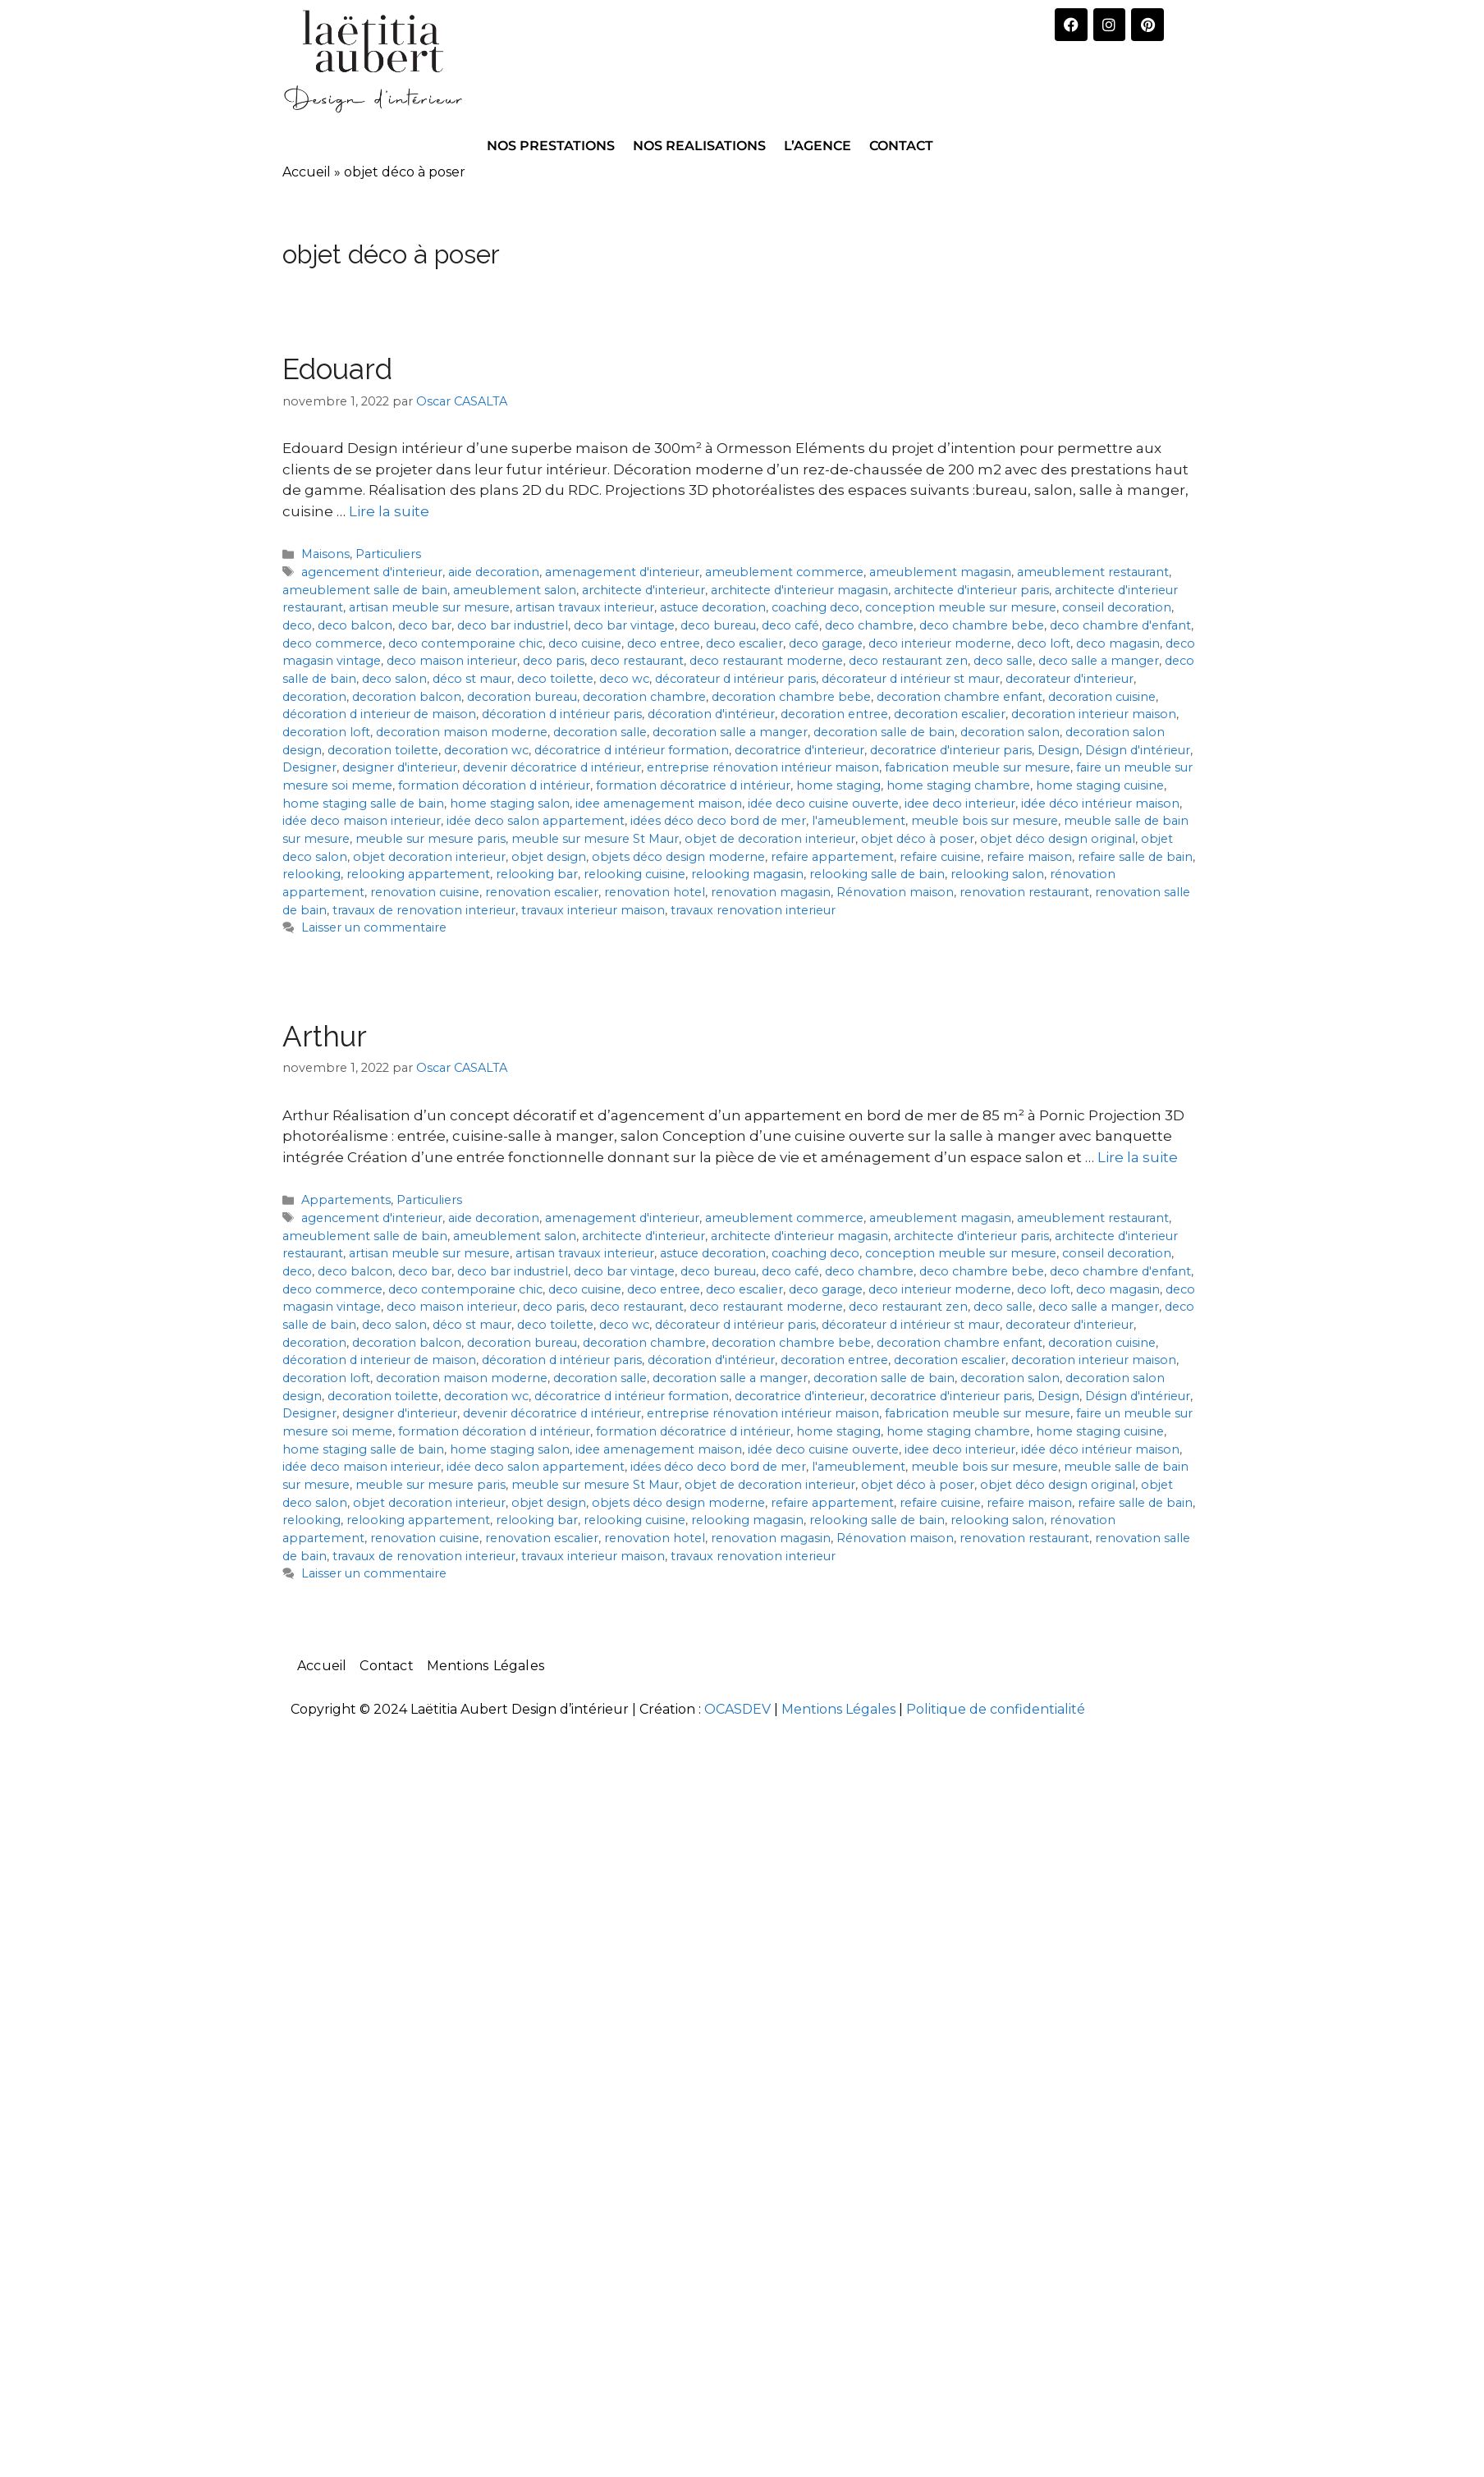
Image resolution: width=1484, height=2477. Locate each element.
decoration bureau (522, 696)
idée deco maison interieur (361, 820)
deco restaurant (637, 660)
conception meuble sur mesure (960, 607)
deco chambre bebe (981, 625)
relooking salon (997, 874)
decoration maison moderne (461, 732)
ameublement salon (514, 590)
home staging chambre (958, 785)
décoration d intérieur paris (562, 714)
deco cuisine (584, 643)
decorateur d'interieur (1069, 678)
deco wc (624, 678)
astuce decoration (713, 607)
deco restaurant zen (908, 660)
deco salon (394, 678)
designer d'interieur (399, 767)
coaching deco (815, 607)
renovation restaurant (1024, 892)
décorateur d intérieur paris (735, 678)
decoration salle (600, 732)
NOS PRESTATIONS (551, 145)
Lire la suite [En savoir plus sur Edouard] (389, 511)
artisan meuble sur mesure (429, 607)
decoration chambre (644, 696)
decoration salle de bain (884, 732)
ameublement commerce (784, 572)
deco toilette (555, 678)
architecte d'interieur (643, 590)
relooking (311, 874)
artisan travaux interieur (584, 607)
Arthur (324, 1036)
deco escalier (744, 643)
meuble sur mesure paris (430, 838)
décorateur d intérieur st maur (911, 678)
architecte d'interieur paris (971, 590)
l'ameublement (858, 820)
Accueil (306, 172)
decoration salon (1010, 732)
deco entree (663, 643)
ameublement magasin (940, 572)
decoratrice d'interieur (799, 750)
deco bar (424, 625)
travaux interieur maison (593, 910)
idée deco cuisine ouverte (823, 803)
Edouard (337, 369)
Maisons (325, 554)
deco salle (1003, 660)
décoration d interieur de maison (379, 714)
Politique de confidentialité (995, 1709)
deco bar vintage (624, 625)
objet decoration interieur (429, 856)
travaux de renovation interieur (423, 910)
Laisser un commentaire (374, 927)
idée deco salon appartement (536, 820)
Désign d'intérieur (1137, 750)
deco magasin (1118, 643)
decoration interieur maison (1093, 714)
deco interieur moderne (939, 643)
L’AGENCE (817, 145)
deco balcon (355, 625)
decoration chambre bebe (791, 696)
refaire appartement (832, 856)
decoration (314, 696)
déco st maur (472, 678)
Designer (309, 767)
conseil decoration (1116, 607)
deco (297, 625)
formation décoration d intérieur (494, 785)
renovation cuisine (424, 892)
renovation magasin (771, 892)
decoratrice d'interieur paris (951, 750)
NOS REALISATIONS (699, 145)
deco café (790, 625)
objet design (548, 856)
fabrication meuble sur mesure (977, 767)
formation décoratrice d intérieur (693, 785)
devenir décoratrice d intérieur (552, 767)
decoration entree (834, 714)
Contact (386, 1665)
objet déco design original (1057, 838)
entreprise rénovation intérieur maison (763, 767)
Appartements (346, 1200)
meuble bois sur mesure (984, 820)
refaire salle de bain (1135, 856)
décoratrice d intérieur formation (631, 750)
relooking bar (537, 874)
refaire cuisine (940, 856)
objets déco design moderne (678, 856)
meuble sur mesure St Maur (595, 838)
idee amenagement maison (658, 803)
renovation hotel (654, 892)
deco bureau (718, 625)
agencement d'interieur (371, 572)
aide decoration (493, 572)
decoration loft (326, 732)
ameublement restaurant (1093, 572)
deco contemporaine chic (465, 643)
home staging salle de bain (363, 803)
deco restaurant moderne (766, 660)
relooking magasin (747, 874)
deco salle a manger (1098, 660)
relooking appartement (418, 874)
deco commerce (332, 643)
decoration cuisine (1102, 696)
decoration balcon (406, 696)
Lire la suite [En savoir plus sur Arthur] (1137, 1157)
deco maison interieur (452, 660)
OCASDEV (737, 1709)
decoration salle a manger (730, 732)
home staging (838, 785)
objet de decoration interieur (770, 838)
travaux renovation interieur (753, 910)
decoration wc (486, 750)
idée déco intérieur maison (1100, 803)
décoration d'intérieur (711, 714)
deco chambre (869, 625)
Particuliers (388, 554)
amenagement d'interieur (622, 572)
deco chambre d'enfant (1120, 625)
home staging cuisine (1100, 785)
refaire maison (1029, 856)
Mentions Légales (485, 1665)
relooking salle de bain (877, 874)
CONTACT (901, 145)
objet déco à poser (917, 838)
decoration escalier (949, 714)
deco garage (826, 643)
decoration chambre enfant (959, 696)
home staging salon (510, 803)
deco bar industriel (512, 625)
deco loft (1043, 643)
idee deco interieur (960, 803)
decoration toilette (382, 750)
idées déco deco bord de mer (718, 820)
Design (1058, 750)
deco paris (553, 660)
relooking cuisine (634, 874)
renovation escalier (541, 892)
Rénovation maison (895, 892)
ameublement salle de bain (364, 590)
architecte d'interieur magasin (799, 590)
